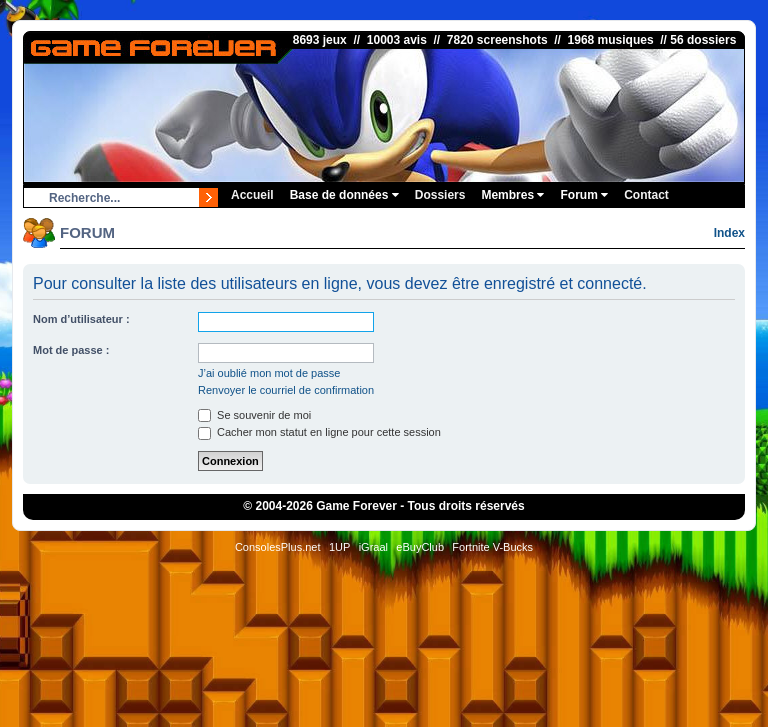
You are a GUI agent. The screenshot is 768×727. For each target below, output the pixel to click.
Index (729, 233)
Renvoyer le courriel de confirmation (286, 390)
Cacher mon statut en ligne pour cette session (319, 432)
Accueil (252, 195)
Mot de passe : (71, 350)
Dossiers (440, 195)
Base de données (344, 195)
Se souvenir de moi (254, 415)
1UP (339, 547)
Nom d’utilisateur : (81, 319)
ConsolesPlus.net (278, 547)
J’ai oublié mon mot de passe (269, 373)
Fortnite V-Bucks (492, 547)
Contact (646, 195)
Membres (512, 195)
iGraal (373, 547)
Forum (584, 195)
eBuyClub (420, 547)
